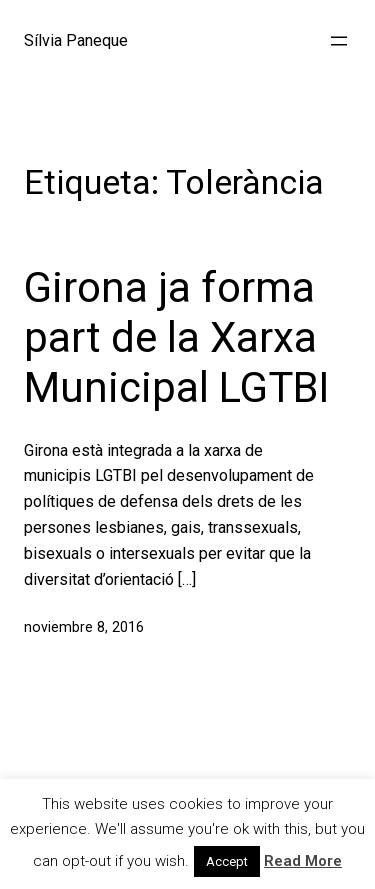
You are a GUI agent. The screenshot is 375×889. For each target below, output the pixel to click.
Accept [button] (227, 861)
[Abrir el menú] (339, 41)
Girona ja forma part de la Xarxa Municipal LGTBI (177, 338)
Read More (303, 861)
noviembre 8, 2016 (84, 627)
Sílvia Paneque (76, 40)
